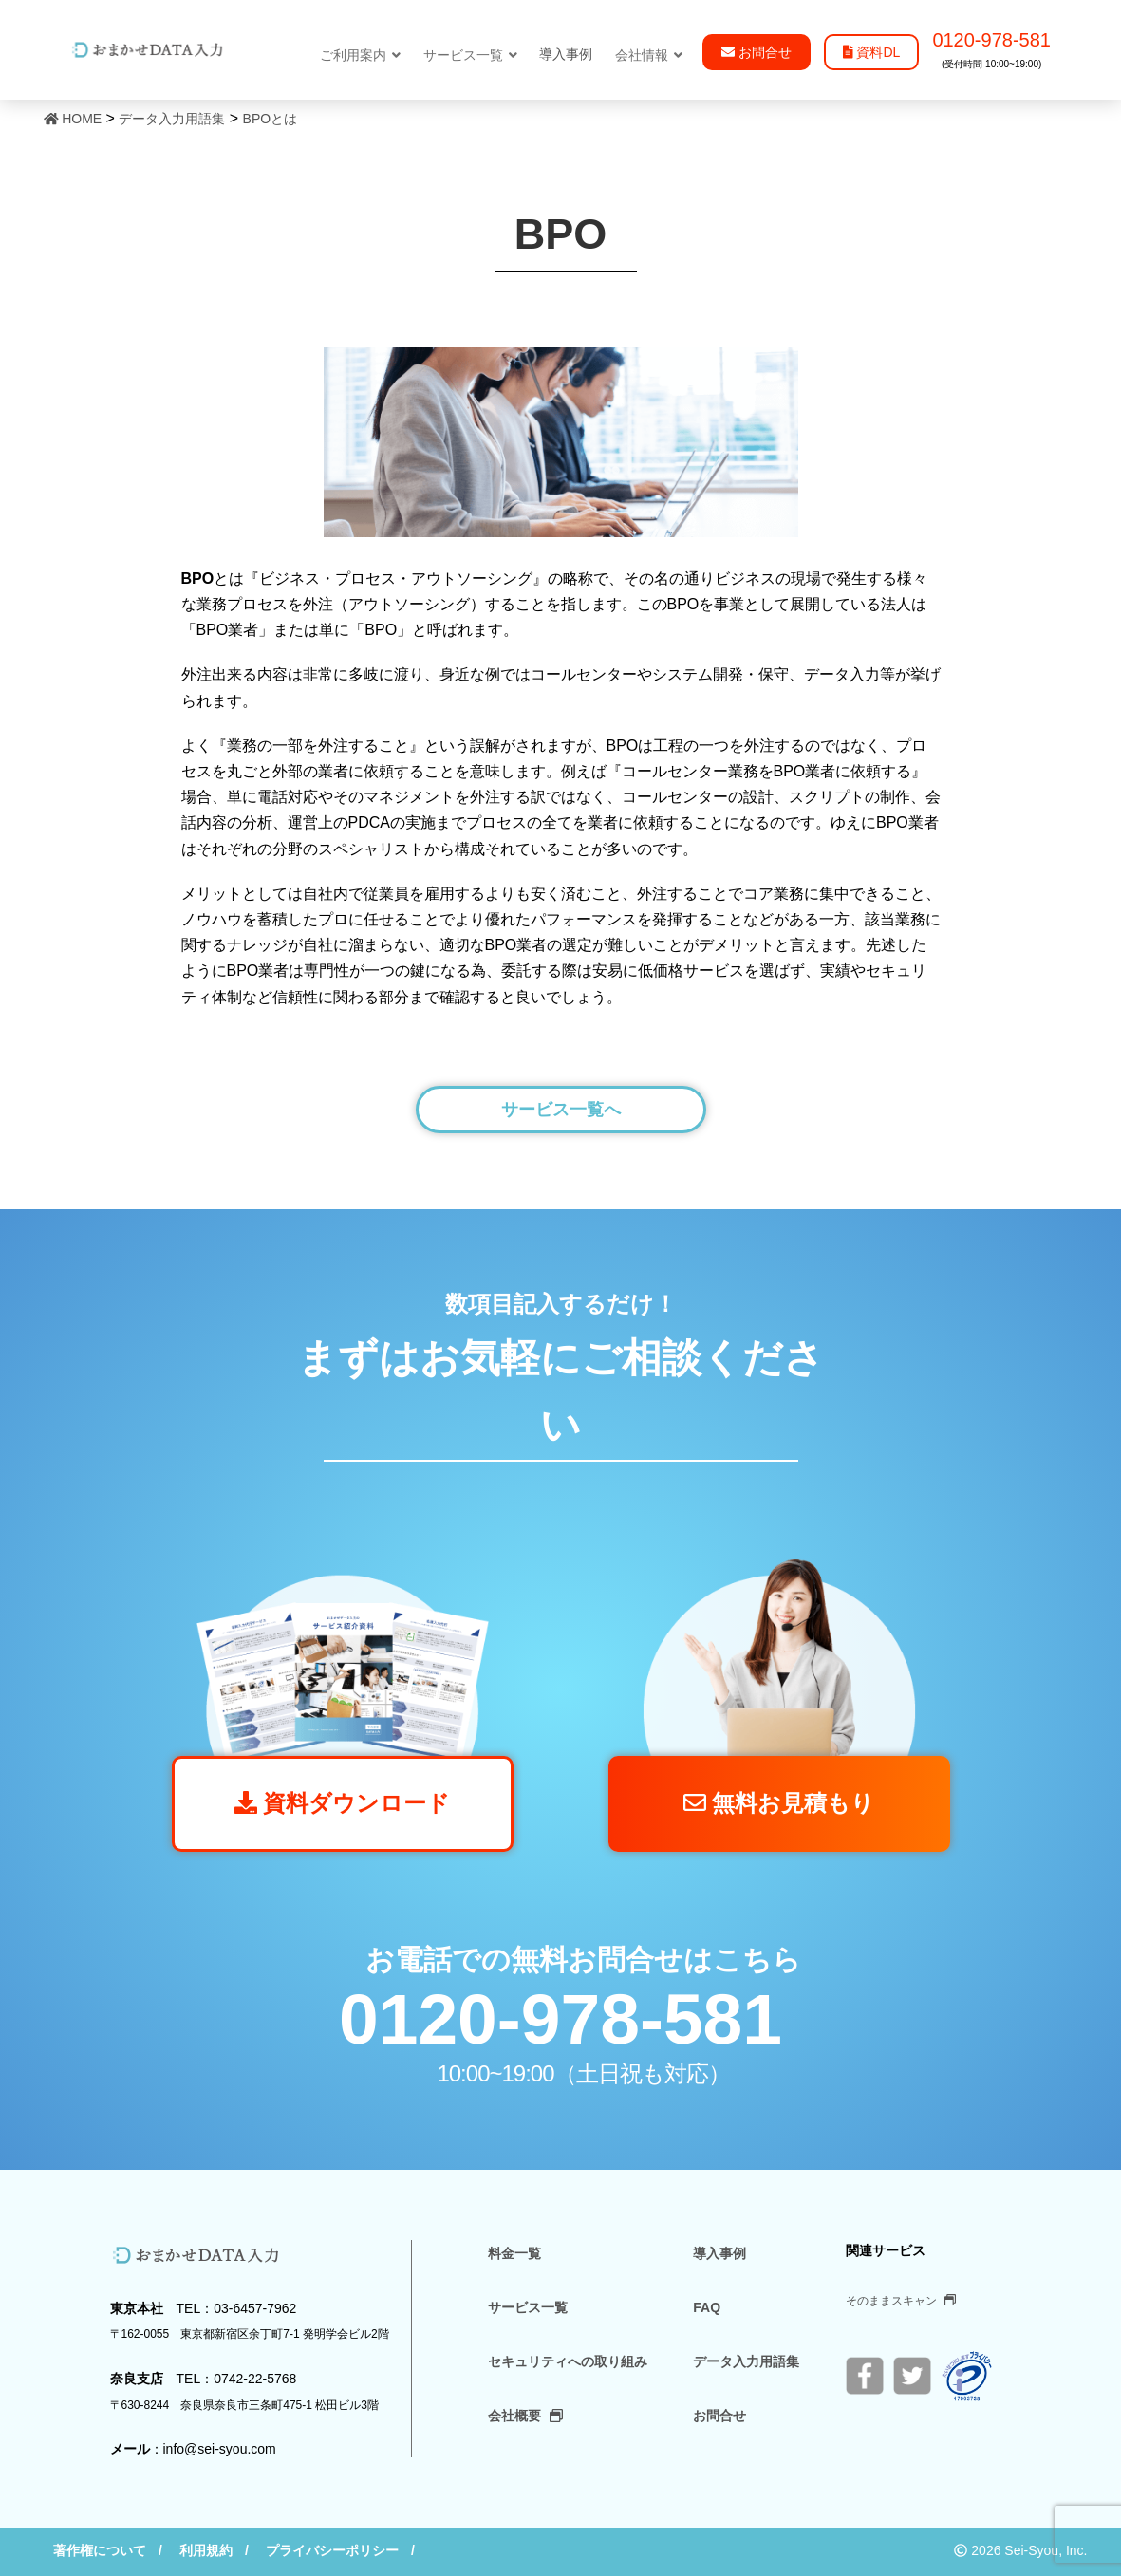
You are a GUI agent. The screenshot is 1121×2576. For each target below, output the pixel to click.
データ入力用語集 (746, 2361)
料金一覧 (514, 2253)
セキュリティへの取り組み (567, 2361)
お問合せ (719, 2415)
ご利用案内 (360, 55)
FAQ (706, 2307)
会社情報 (648, 55)
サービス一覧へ (561, 1109)
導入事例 (719, 2253)
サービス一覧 (470, 55)
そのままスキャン (901, 2300)
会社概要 (525, 2415)
